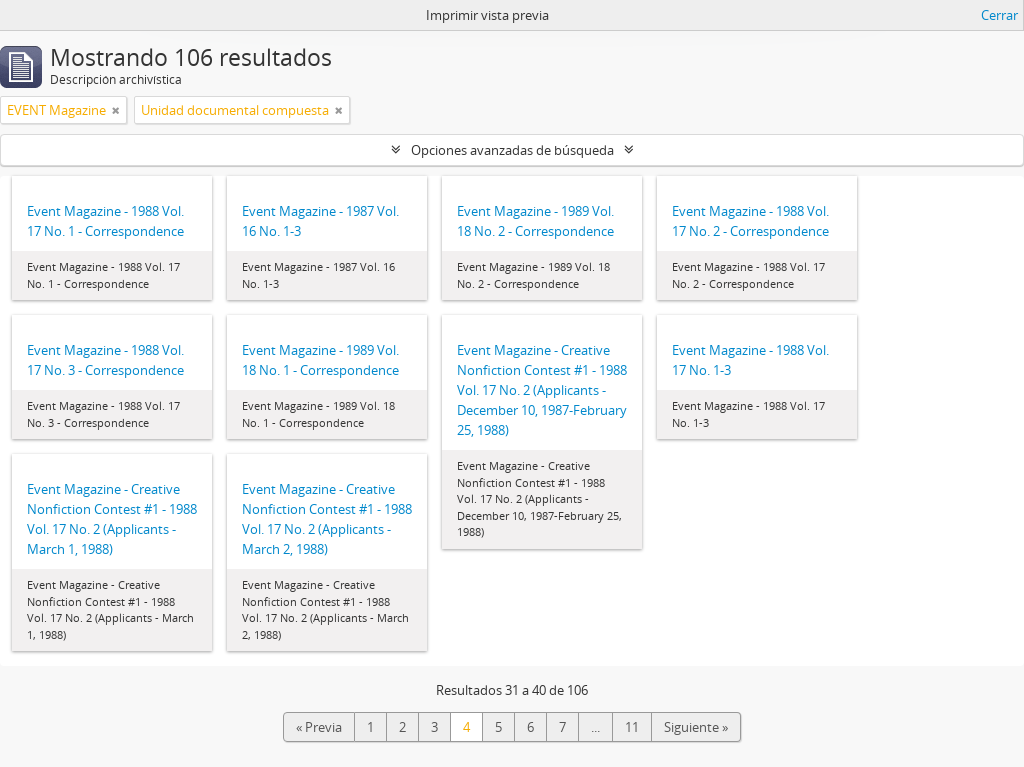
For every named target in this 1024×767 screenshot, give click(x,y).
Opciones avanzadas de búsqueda (512, 150)
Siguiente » (696, 727)
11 (632, 727)
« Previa (319, 727)
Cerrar (999, 15)
